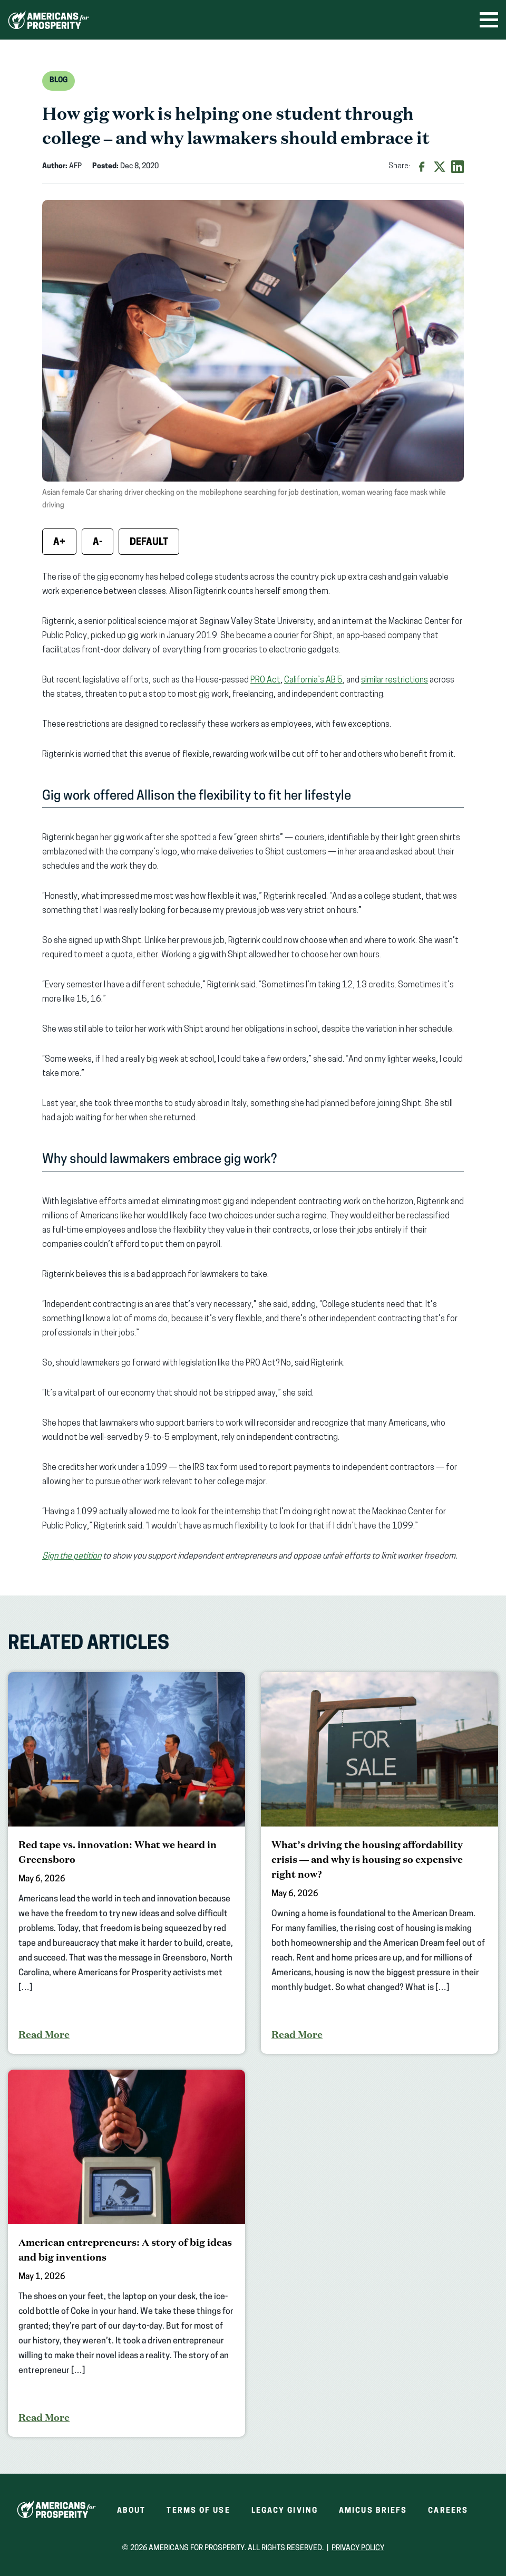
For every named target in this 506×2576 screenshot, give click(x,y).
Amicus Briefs (373, 2511)
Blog (58, 80)
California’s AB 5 (313, 680)
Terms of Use (198, 2511)
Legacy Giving (284, 2511)
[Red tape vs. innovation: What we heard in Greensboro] (126, 1863)
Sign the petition (71, 1556)
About (131, 2511)
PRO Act (265, 680)
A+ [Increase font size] (59, 542)
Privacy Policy (358, 2548)
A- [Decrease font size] (97, 542)
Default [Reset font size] (149, 542)
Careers (448, 2511)
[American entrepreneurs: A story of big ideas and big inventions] (126, 2253)
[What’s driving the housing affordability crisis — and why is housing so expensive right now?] (379, 1863)
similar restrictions (394, 680)
